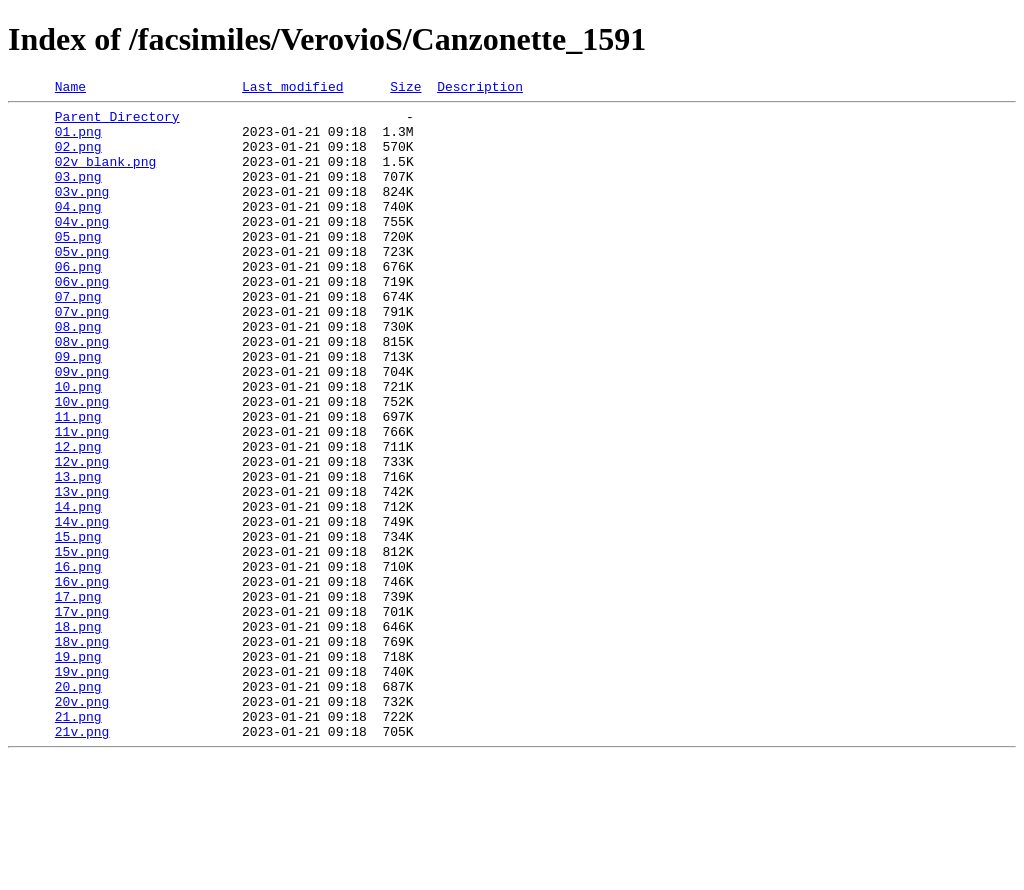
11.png (78, 482)
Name (70, 89)
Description (480, 89)
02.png (78, 158)
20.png (78, 806)
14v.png (82, 608)
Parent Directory (117, 122)
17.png (78, 698)
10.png (78, 446)
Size (405, 89)
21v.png (82, 860)
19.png (78, 770)
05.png (78, 266)
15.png (78, 626)
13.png (78, 554)
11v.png (82, 500)
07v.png (82, 356)
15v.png (82, 644)
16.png (78, 662)
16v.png (82, 680)
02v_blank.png (105, 176)
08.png (78, 374)
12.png (78, 518)
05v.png (82, 284)
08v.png (82, 392)
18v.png (82, 752)
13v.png (82, 572)
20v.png (82, 824)
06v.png (82, 320)
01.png (78, 140)
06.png (78, 302)
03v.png (82, 212)
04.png (78, 230)
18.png (78, 734)
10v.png (82, 464)
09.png (78, 410)
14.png (78, 590)
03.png (78, 194)
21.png (78, 842)
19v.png (82, 788)
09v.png (82, 428)
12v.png (82, 536)
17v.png (82, 716)
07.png (78, 338)
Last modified (292, 89)
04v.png (82, 248)
